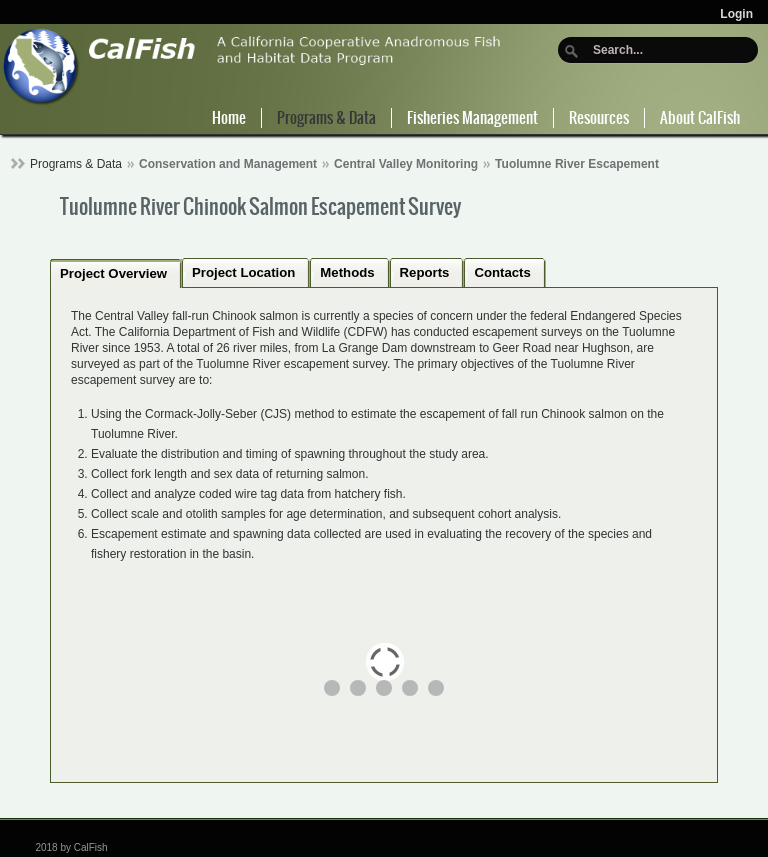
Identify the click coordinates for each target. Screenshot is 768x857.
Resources (599, 118)
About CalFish (700, 118)
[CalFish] (252, 65)
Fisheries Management (472, 118)
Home (229, 118)
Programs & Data (326, 118)
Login (736, 14)
